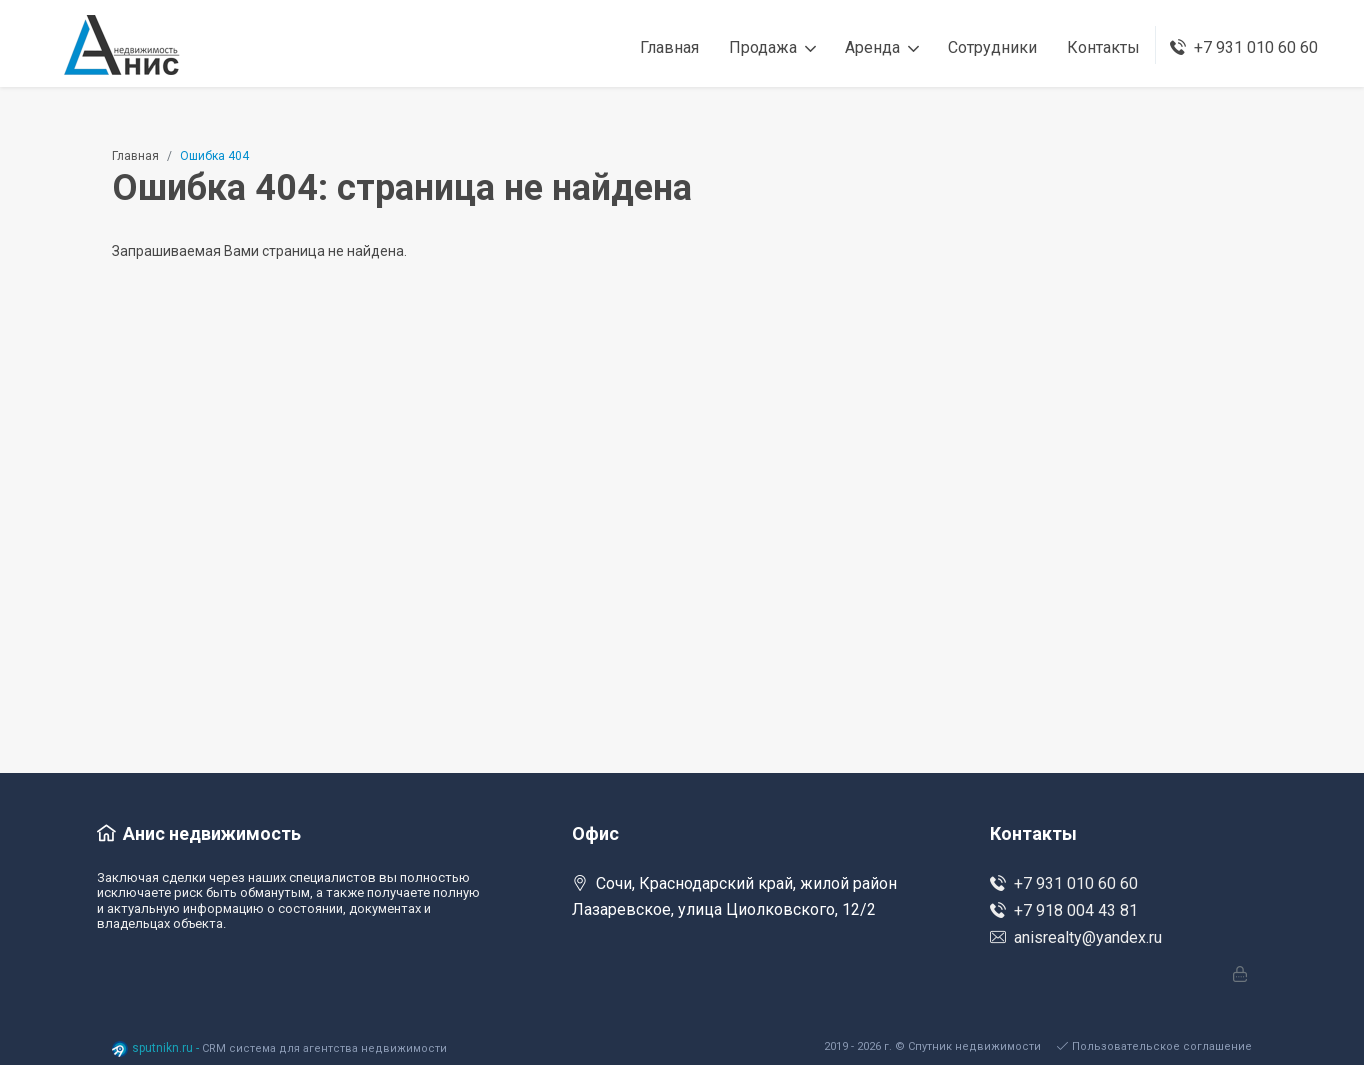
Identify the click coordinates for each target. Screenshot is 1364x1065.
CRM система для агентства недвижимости (324, 1048)
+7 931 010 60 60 (1064, 883)
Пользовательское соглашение (1154, 1046)
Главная (135, 156)
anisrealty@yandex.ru (1076, 937)
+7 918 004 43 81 (1064, 910)
